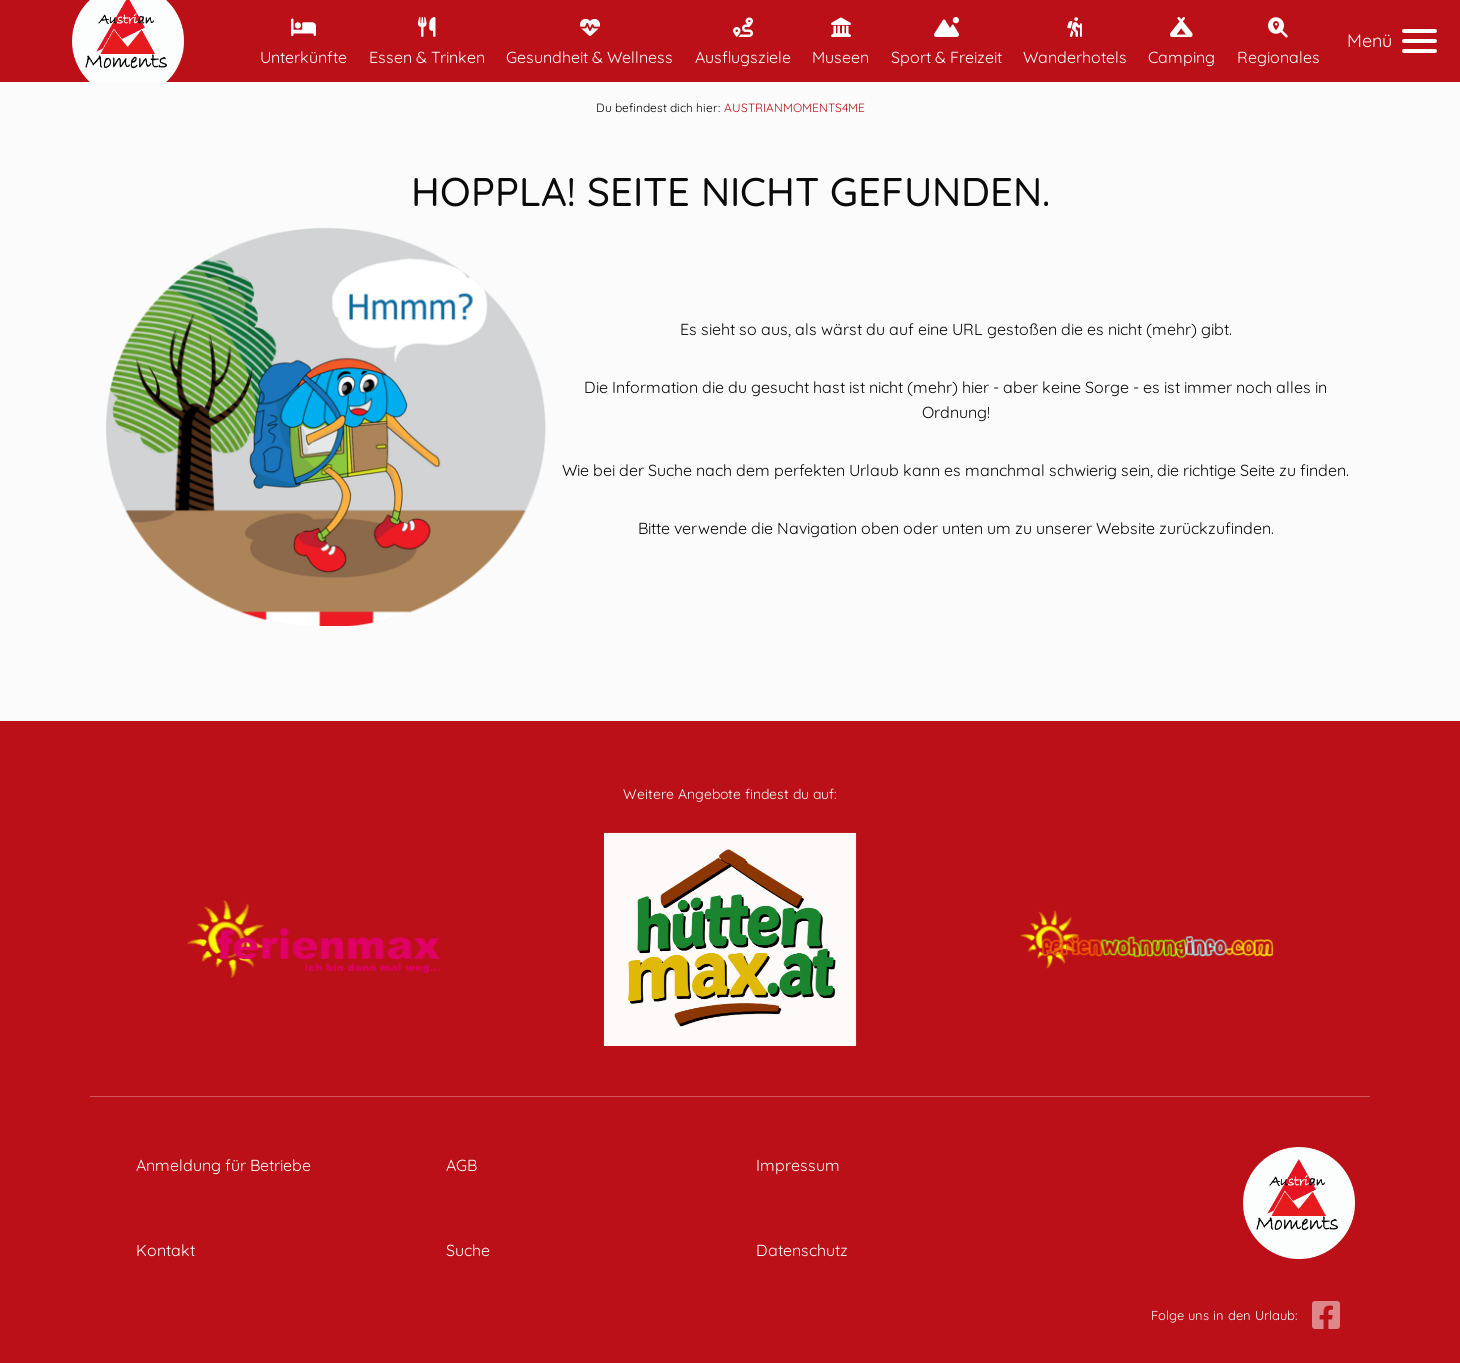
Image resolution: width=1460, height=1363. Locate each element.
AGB (461, 1165)
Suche (468, 1250)
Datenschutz (802, 1250)
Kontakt (165, 1250)
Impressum (798, 1165)
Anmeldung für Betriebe (223, 1165)
